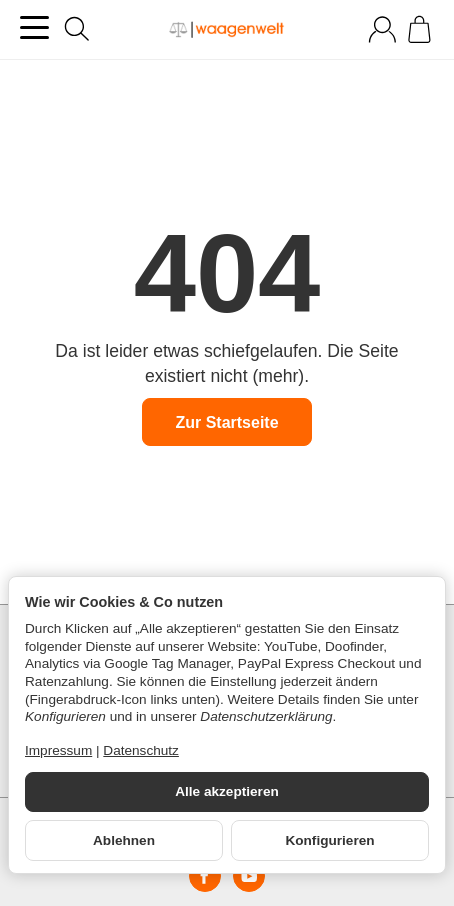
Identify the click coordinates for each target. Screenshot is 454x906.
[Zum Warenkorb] (419, 29)
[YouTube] (249, 876)
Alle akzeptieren (227, 791)
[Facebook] (205, 876)
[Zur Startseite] (227, 30)
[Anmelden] (382, 29)
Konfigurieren (329, 840)
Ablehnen (124, 840)
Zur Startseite (226, 422)
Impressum (58, 750)
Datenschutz (141, 750)
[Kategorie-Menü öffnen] (34, 27)
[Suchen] (77, 29)
